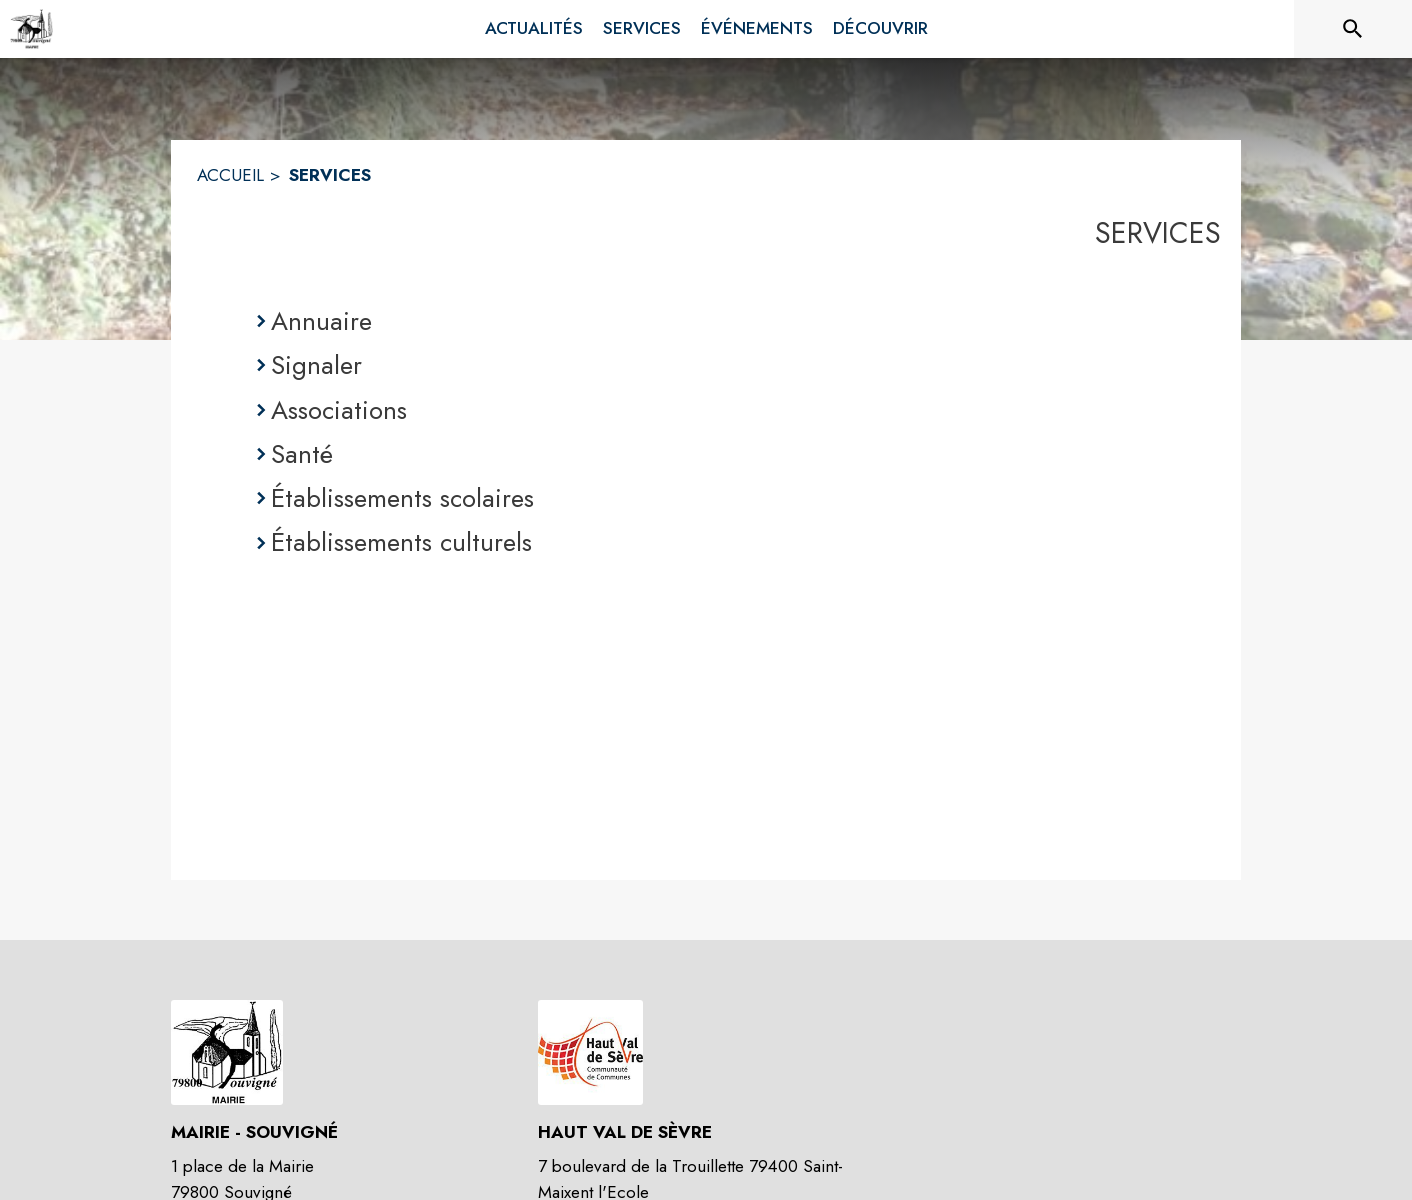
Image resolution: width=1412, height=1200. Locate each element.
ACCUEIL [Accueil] (230, 175)
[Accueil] (31, 29)
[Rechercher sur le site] (1353, 29)
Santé (302, 454)
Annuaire (321, 321)
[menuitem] (534, 29)
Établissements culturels (401, 542)
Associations (339, 410)
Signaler (316, 365)
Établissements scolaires (402, 498)
